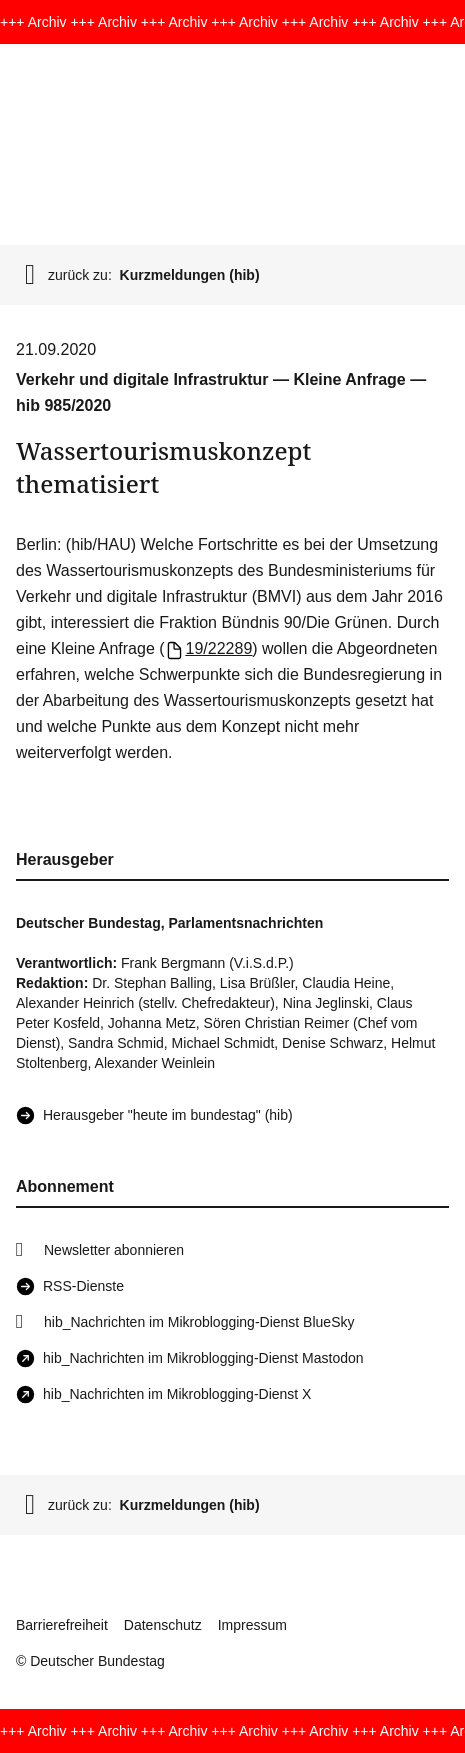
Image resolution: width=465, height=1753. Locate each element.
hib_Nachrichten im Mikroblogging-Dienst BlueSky (199, 1322)
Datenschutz (163, 1625)
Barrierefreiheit (62, 1625)
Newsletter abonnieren (114, 1250)
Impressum (252, 1625)
